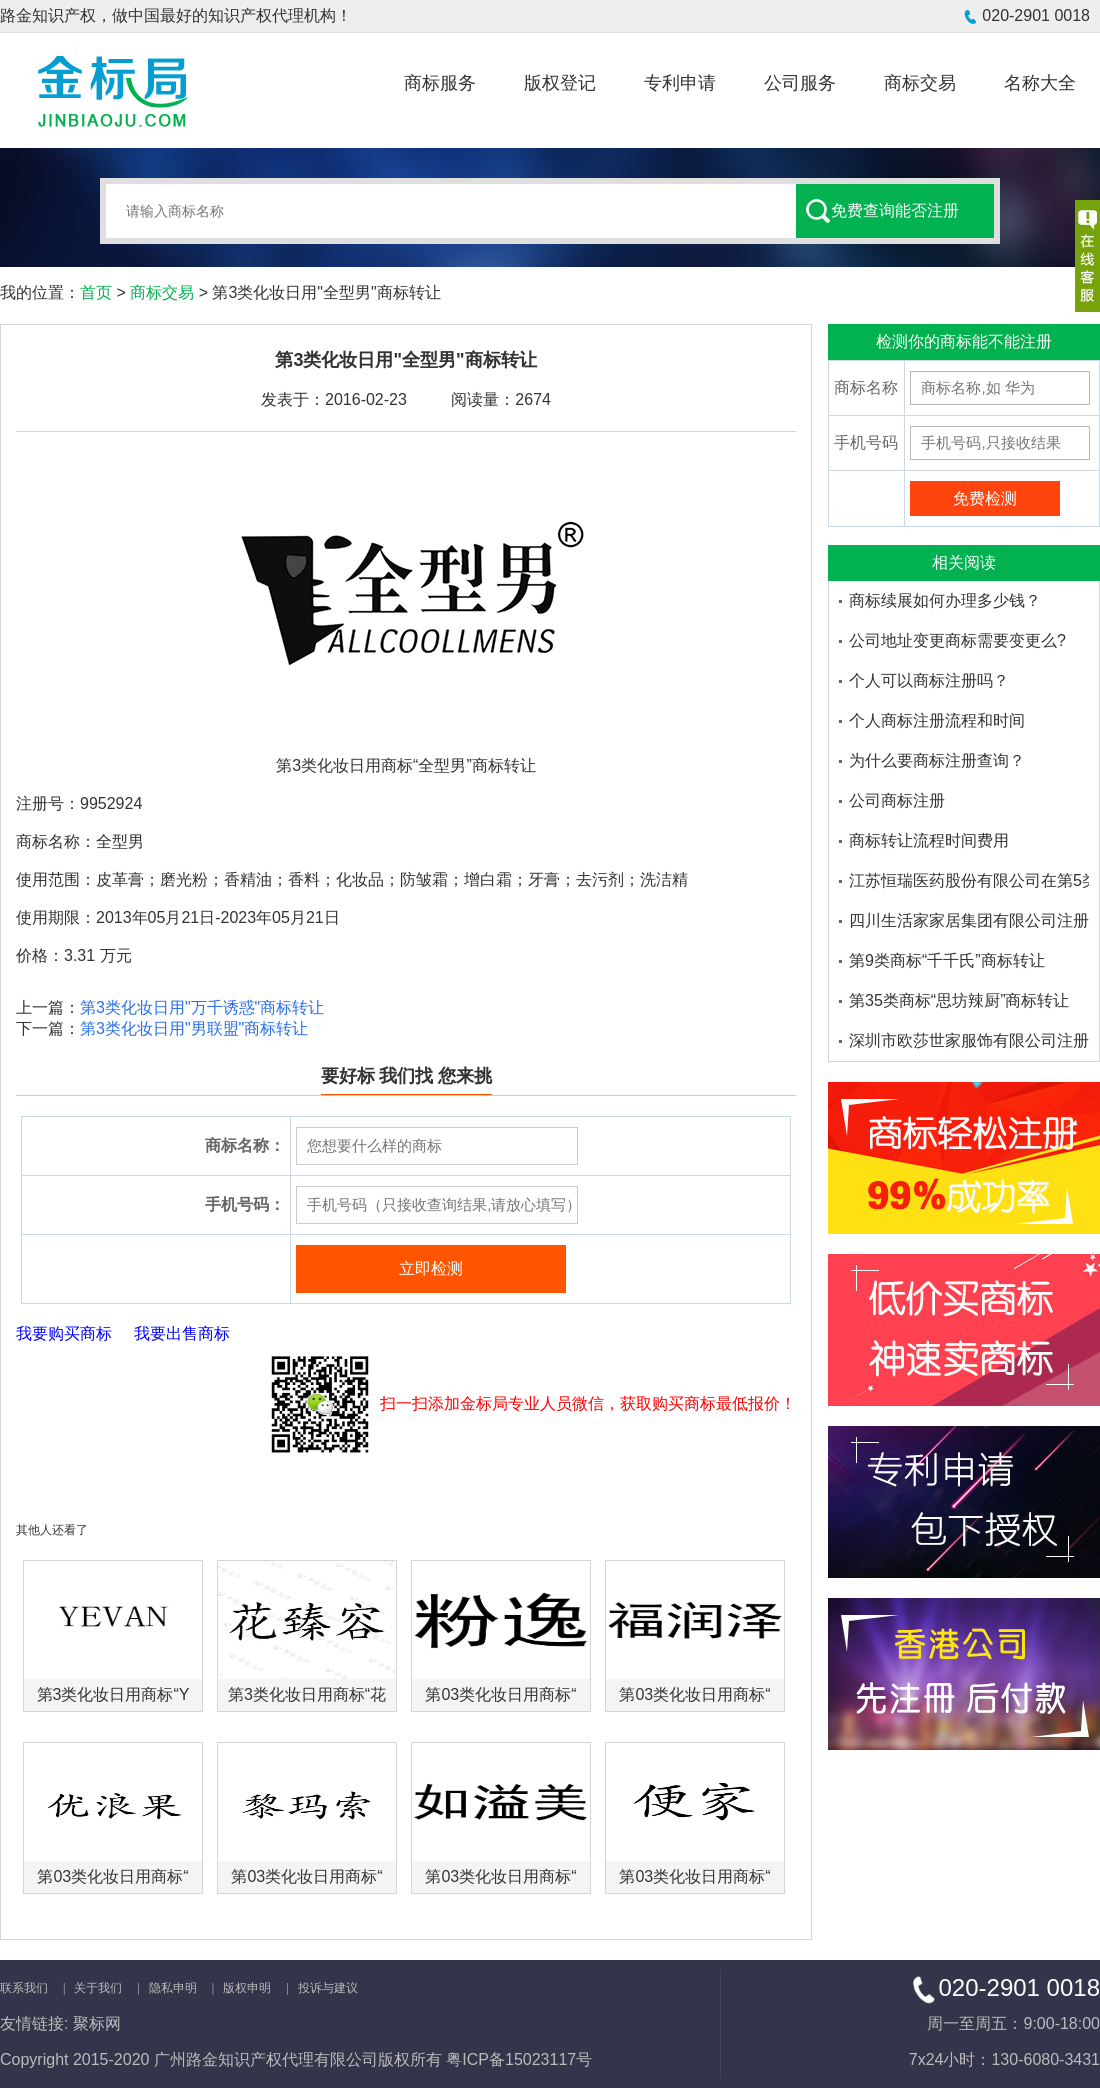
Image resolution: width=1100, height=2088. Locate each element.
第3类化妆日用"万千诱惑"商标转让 (202, 1007)
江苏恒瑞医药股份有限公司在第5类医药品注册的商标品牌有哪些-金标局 (969, 880)
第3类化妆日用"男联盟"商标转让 (194, 1028)
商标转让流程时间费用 (929, 840)
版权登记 (560, 83)
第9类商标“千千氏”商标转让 (947, 960)
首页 (96, 292)
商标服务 (440, 83)
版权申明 (247, 1988)
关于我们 (98, 1988)
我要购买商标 (64, 1333)
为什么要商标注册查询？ (937, 760)
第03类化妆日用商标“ (500, 1694)
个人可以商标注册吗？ (929, 680)
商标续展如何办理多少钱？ (945, 600)
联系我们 (24, 1988)
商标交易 (920, 83)
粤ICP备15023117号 (519, 2059)
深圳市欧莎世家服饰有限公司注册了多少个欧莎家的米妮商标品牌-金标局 (969, 1040)
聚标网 (97, 2023)
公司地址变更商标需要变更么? (957, 640)
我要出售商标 (182, 1333)
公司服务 (800, 83)
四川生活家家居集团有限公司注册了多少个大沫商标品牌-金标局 (969, 920)
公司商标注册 (897, 800)
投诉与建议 (328, 1988)
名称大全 (1040, 83)
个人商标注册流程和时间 (937, 720)
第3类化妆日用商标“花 (307, 1694)
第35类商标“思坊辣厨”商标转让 (959, 1000)
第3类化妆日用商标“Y (113, 1694)
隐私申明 (173, 1988)
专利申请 (680, 83)
